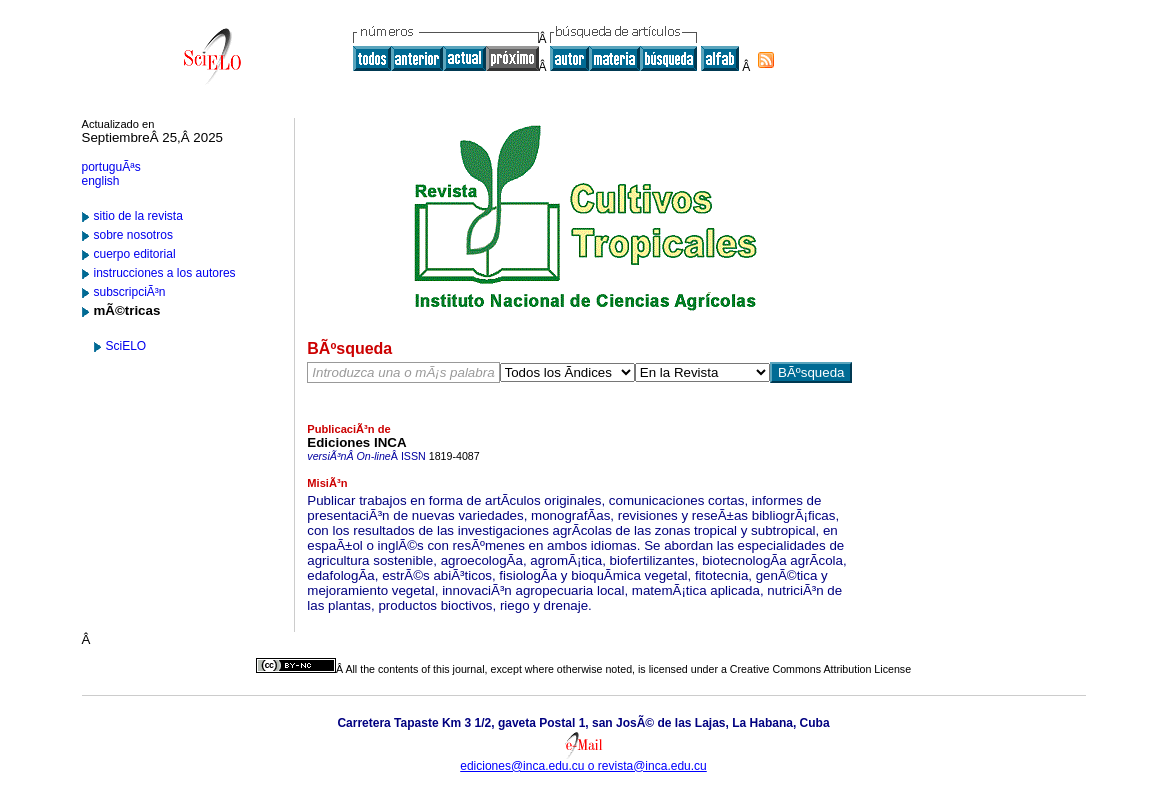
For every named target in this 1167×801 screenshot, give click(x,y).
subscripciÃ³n (130, 292)
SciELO (126, 346)
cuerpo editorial (135, 254)
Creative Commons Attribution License (820, 669)
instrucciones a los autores (165, 273)
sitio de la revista (138, 216)
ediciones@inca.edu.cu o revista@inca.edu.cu (583, 766)
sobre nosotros (133, 235)
